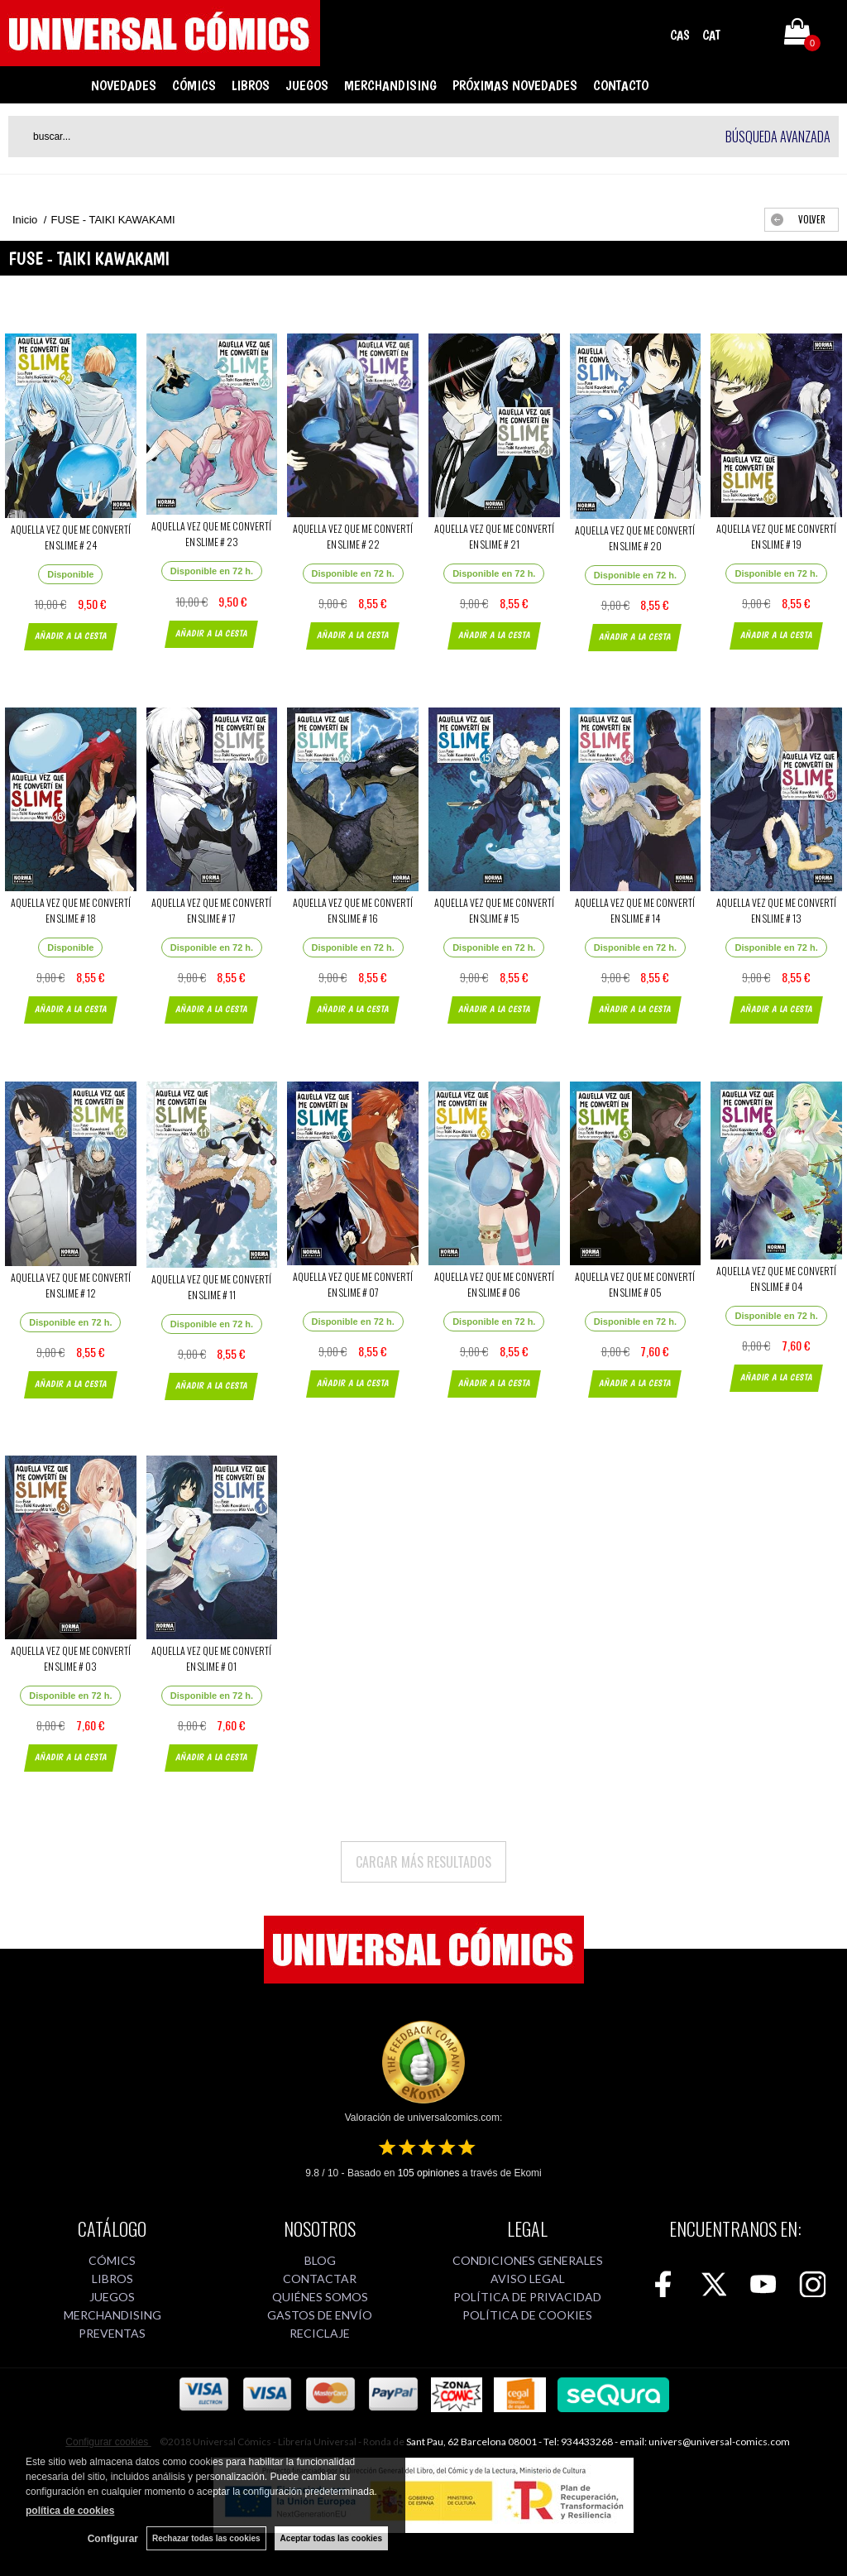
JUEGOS (306, 85)
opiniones (429, 2173)
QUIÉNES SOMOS (320, 2297)
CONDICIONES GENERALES (527, 2260)
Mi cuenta (750, 35)
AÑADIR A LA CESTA (71, 636)
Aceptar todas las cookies (331, 2538)
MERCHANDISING (390, 85)
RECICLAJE (320, 2333)
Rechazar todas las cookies (206, 2538)
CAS (680, 35)
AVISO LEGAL (527, 2278)
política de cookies (70, 2510)
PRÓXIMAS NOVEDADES (514, 85)
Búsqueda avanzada (777, 136)
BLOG (320, 2260)
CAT (711, 35)
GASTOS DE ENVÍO (319, 2315)
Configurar (113, 2539)
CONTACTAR (320, 2278)
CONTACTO (620, 85)
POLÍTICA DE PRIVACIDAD (527, 2297)
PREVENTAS (112, 2333)
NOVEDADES (123, 85)
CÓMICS (194, 85)
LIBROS (251, 85)
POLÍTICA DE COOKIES (527, 2315)
